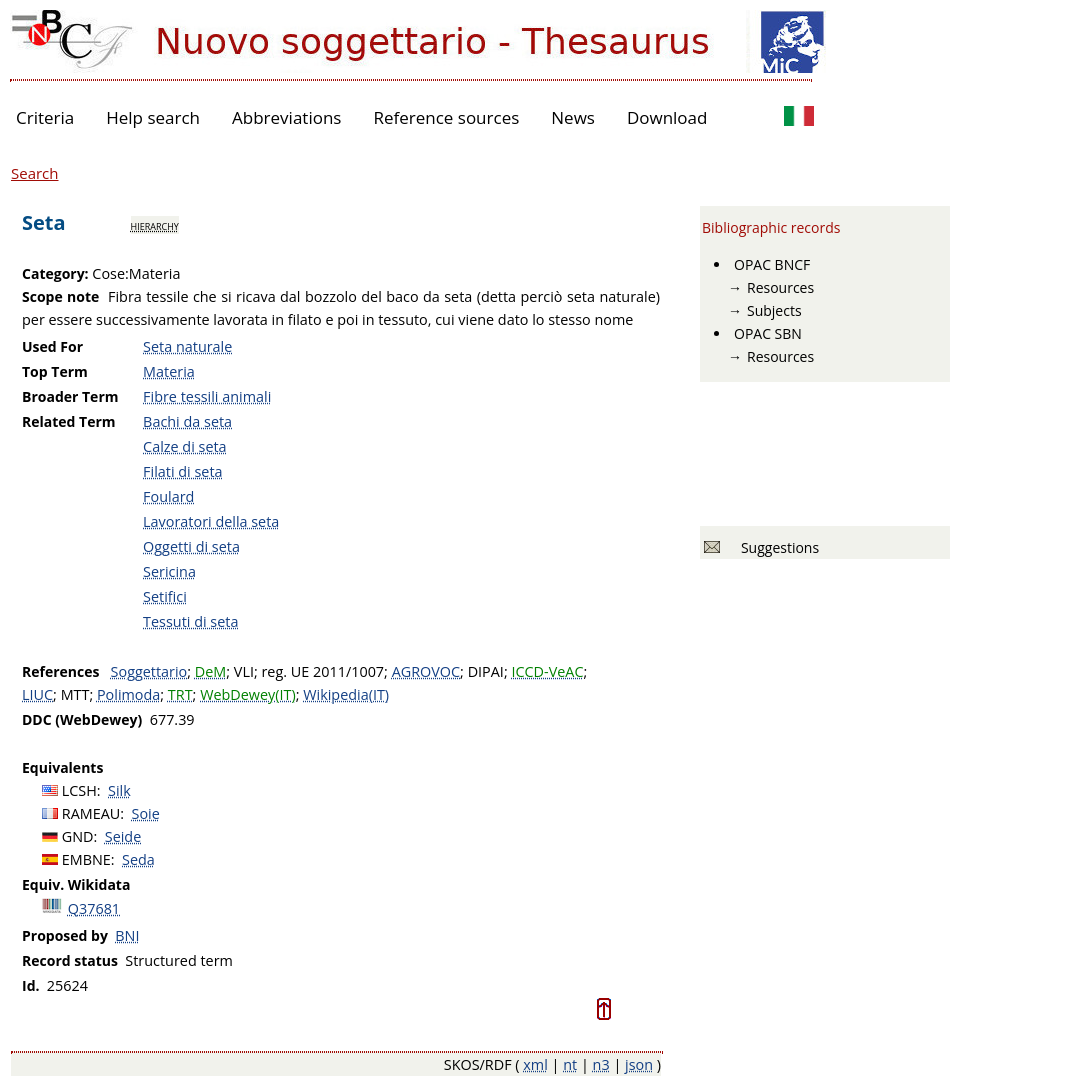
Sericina (169, 571)
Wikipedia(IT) (346, 694)
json (639, 1064)
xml (535, 1064)
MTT (75, 694)
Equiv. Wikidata (76, 884)
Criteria (45, 117)
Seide (123, 836)
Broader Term (70, 396)
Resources (780, 287)
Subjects (774, 310)
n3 (601, 1064)
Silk (119, 790)
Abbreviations (286, 117)
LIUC (37, 694)
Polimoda (128, 694)
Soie (146, 813)
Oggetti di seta (191, 546)
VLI (244, 671)
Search (35, 173)
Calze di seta (185, 446)
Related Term (69, 421)
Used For (52, 346)
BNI (127, 935)
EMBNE (86, 859)
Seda (138, 859)
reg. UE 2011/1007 (322, 671)
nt (570, 1064)
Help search (153, 117)
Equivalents (62, 767)
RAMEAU (91, 813)
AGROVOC (426, 671)
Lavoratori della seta (211, 521)
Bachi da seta (187, 421)
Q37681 (94, 908)
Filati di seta (182, 471)
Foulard (168, 496)
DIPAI (486, 671)
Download (667, 117)
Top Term (55, 371)
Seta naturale (187, 346)
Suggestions (776, 547)
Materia (169, 371)
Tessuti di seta (190, 621)
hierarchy (155, 225)
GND (78, 836)
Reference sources (446, 117)
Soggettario (149, 671)
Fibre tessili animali (207, 396)
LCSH (79, 790)
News (573, 117)
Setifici (165, 596)
